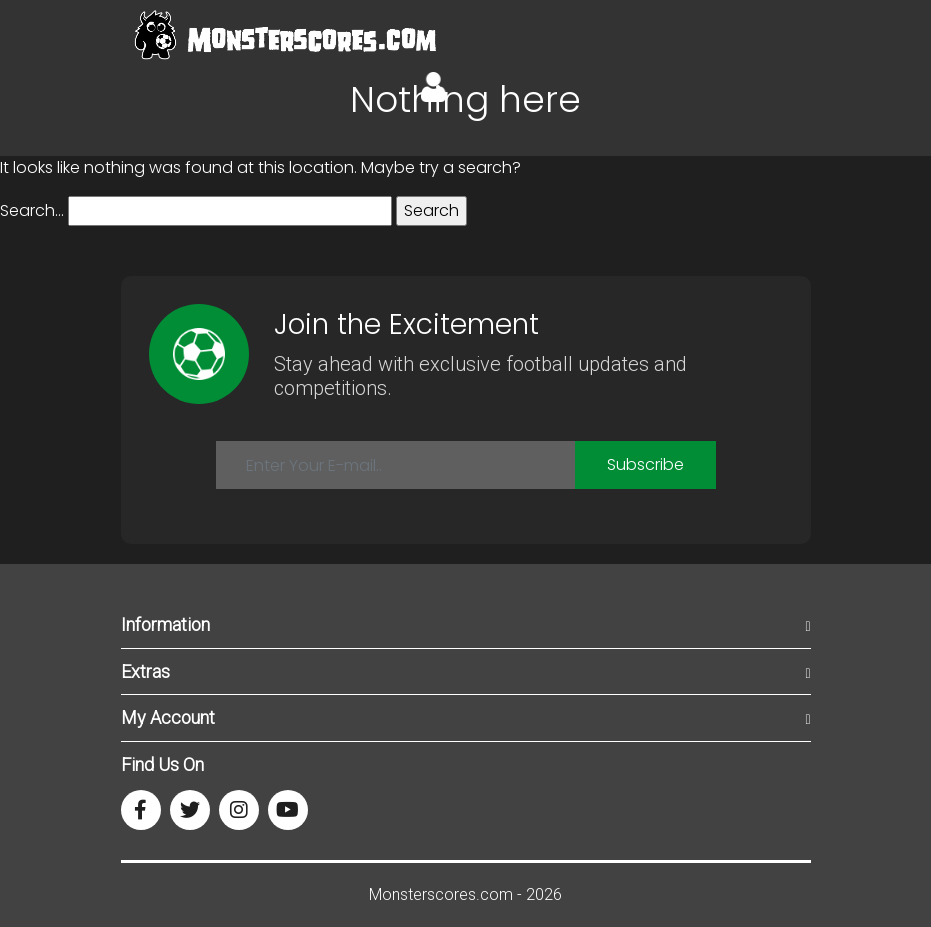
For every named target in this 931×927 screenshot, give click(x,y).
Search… (32, 210)
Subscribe (645, 464)
